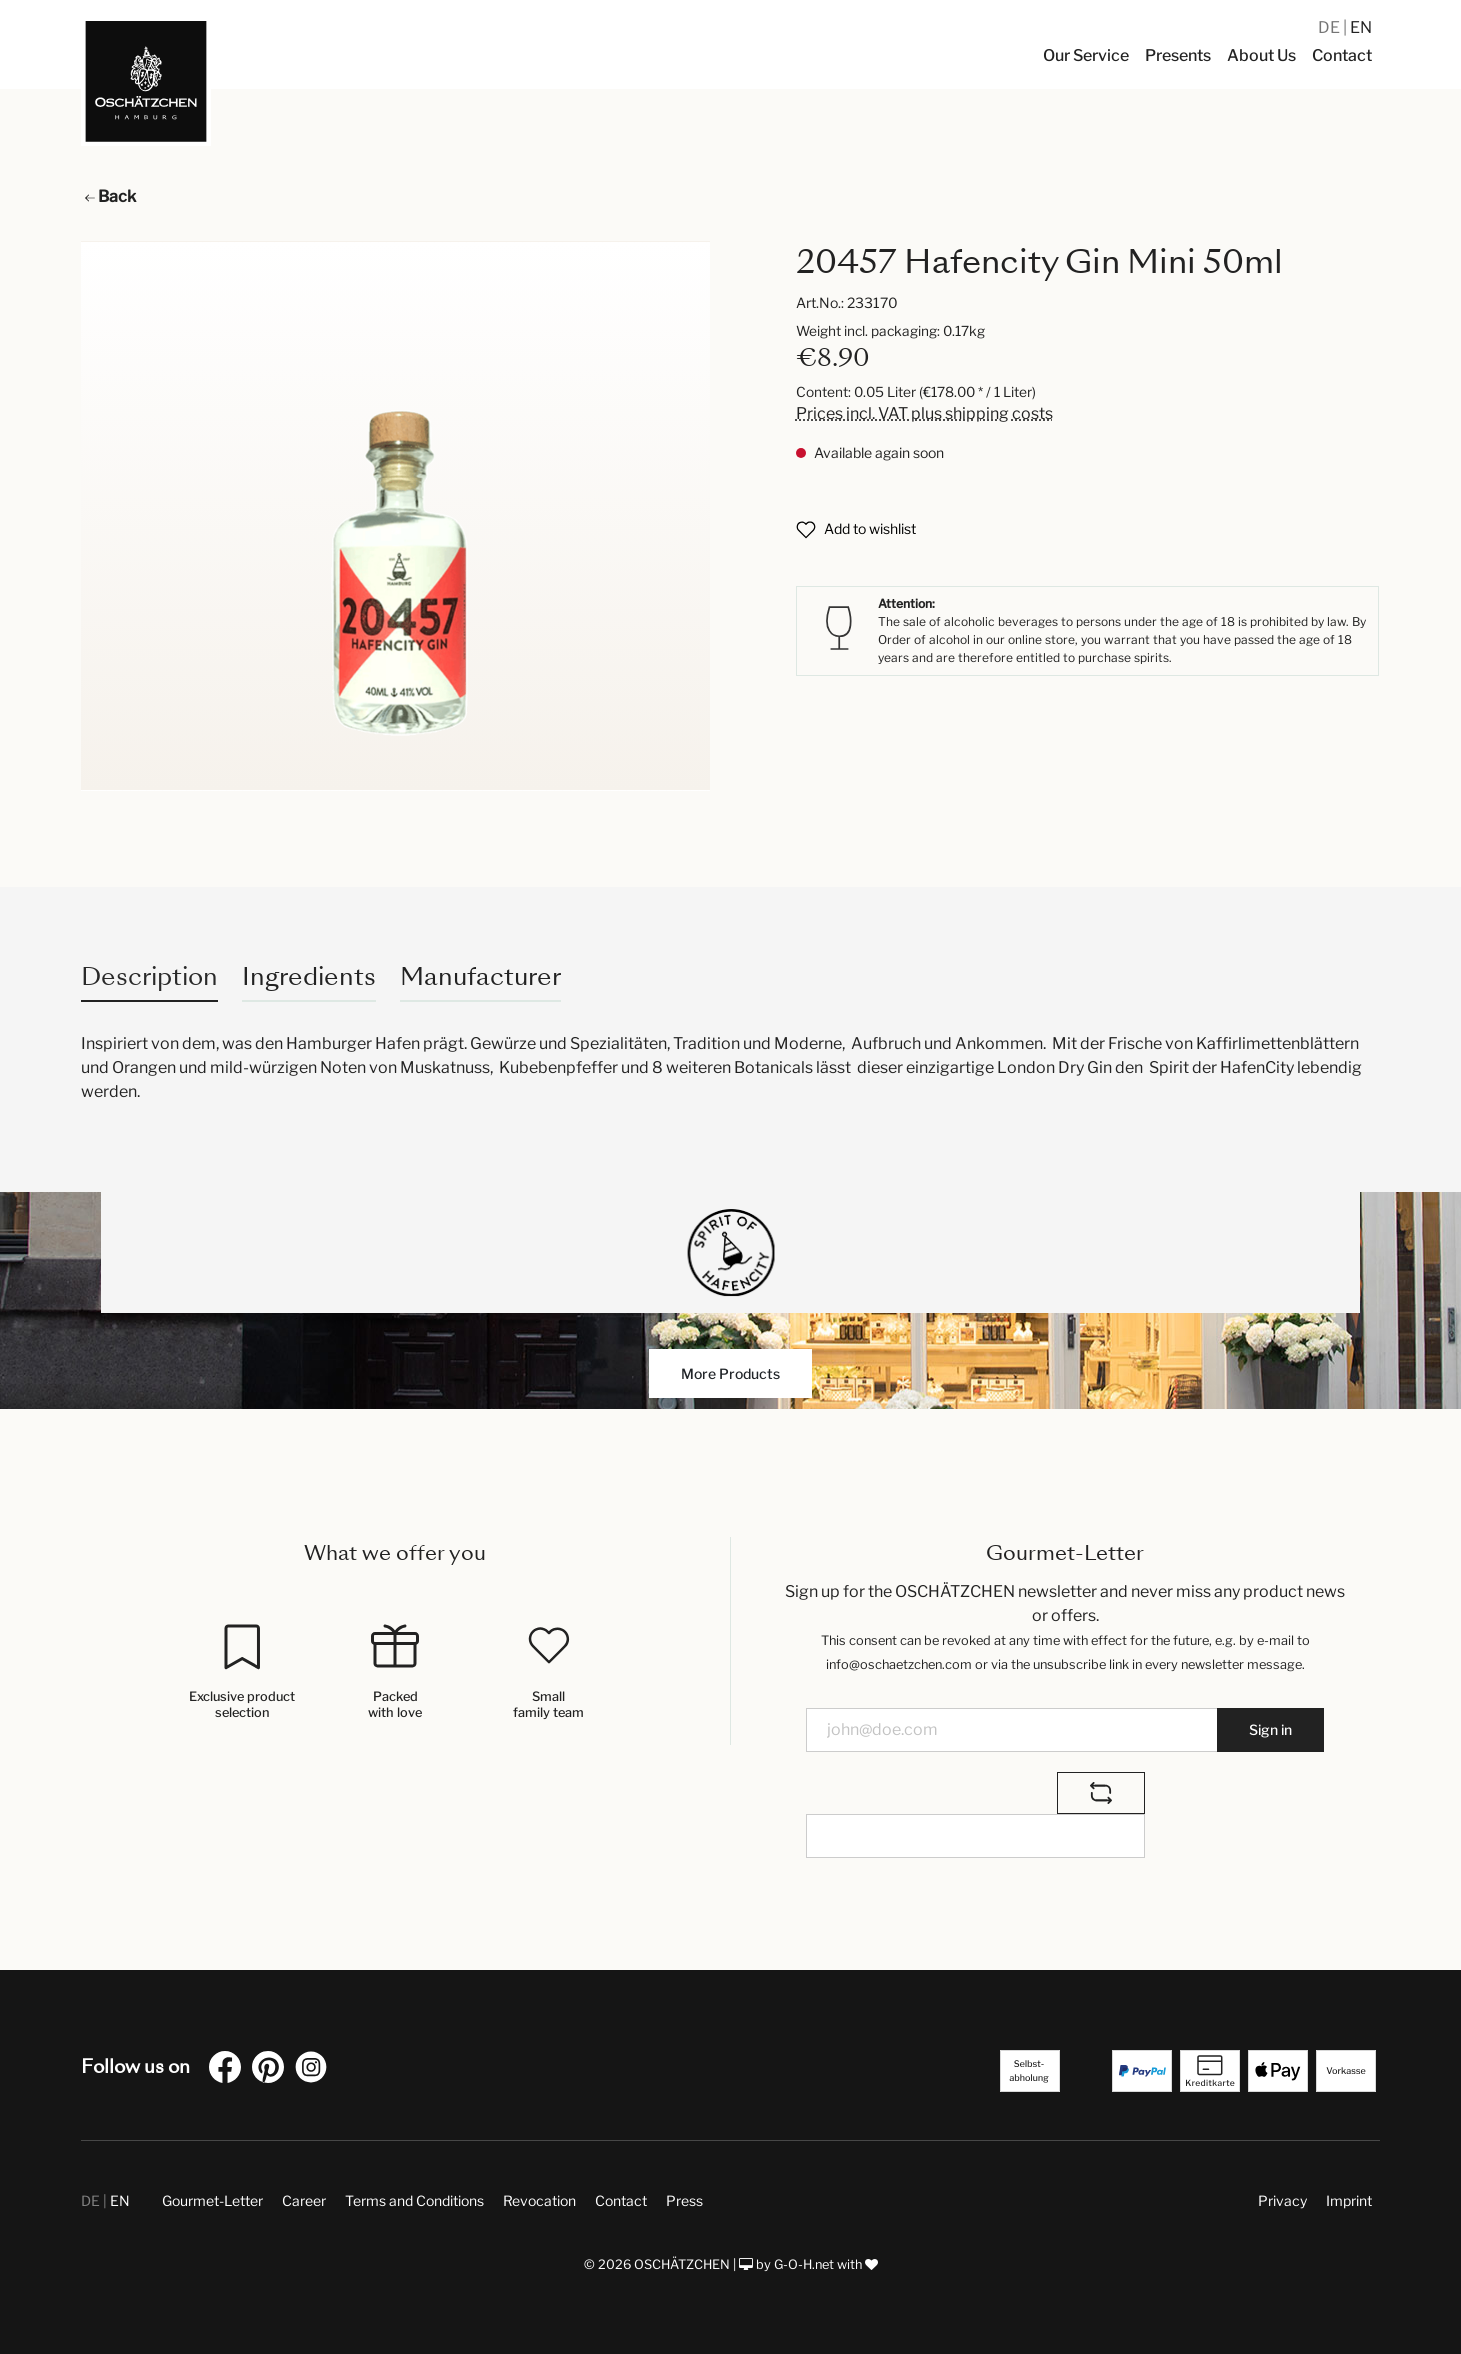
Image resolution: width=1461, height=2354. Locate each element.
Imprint (1349, 2200)
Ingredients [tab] (309, 976)
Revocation (539, 2200)
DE (1330, 27)
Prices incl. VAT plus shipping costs (924, 413)
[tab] (149, 976)
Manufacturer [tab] (480, 976)
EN (1361, 27)
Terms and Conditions (414, 2200)
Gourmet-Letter (212, 2200)
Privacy (1282, 2200)
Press (684, 2200)
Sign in (1270, 1729)
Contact (621, 2200)
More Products (730, 1373)
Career (304, 2200)
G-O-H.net (804, 2264)
